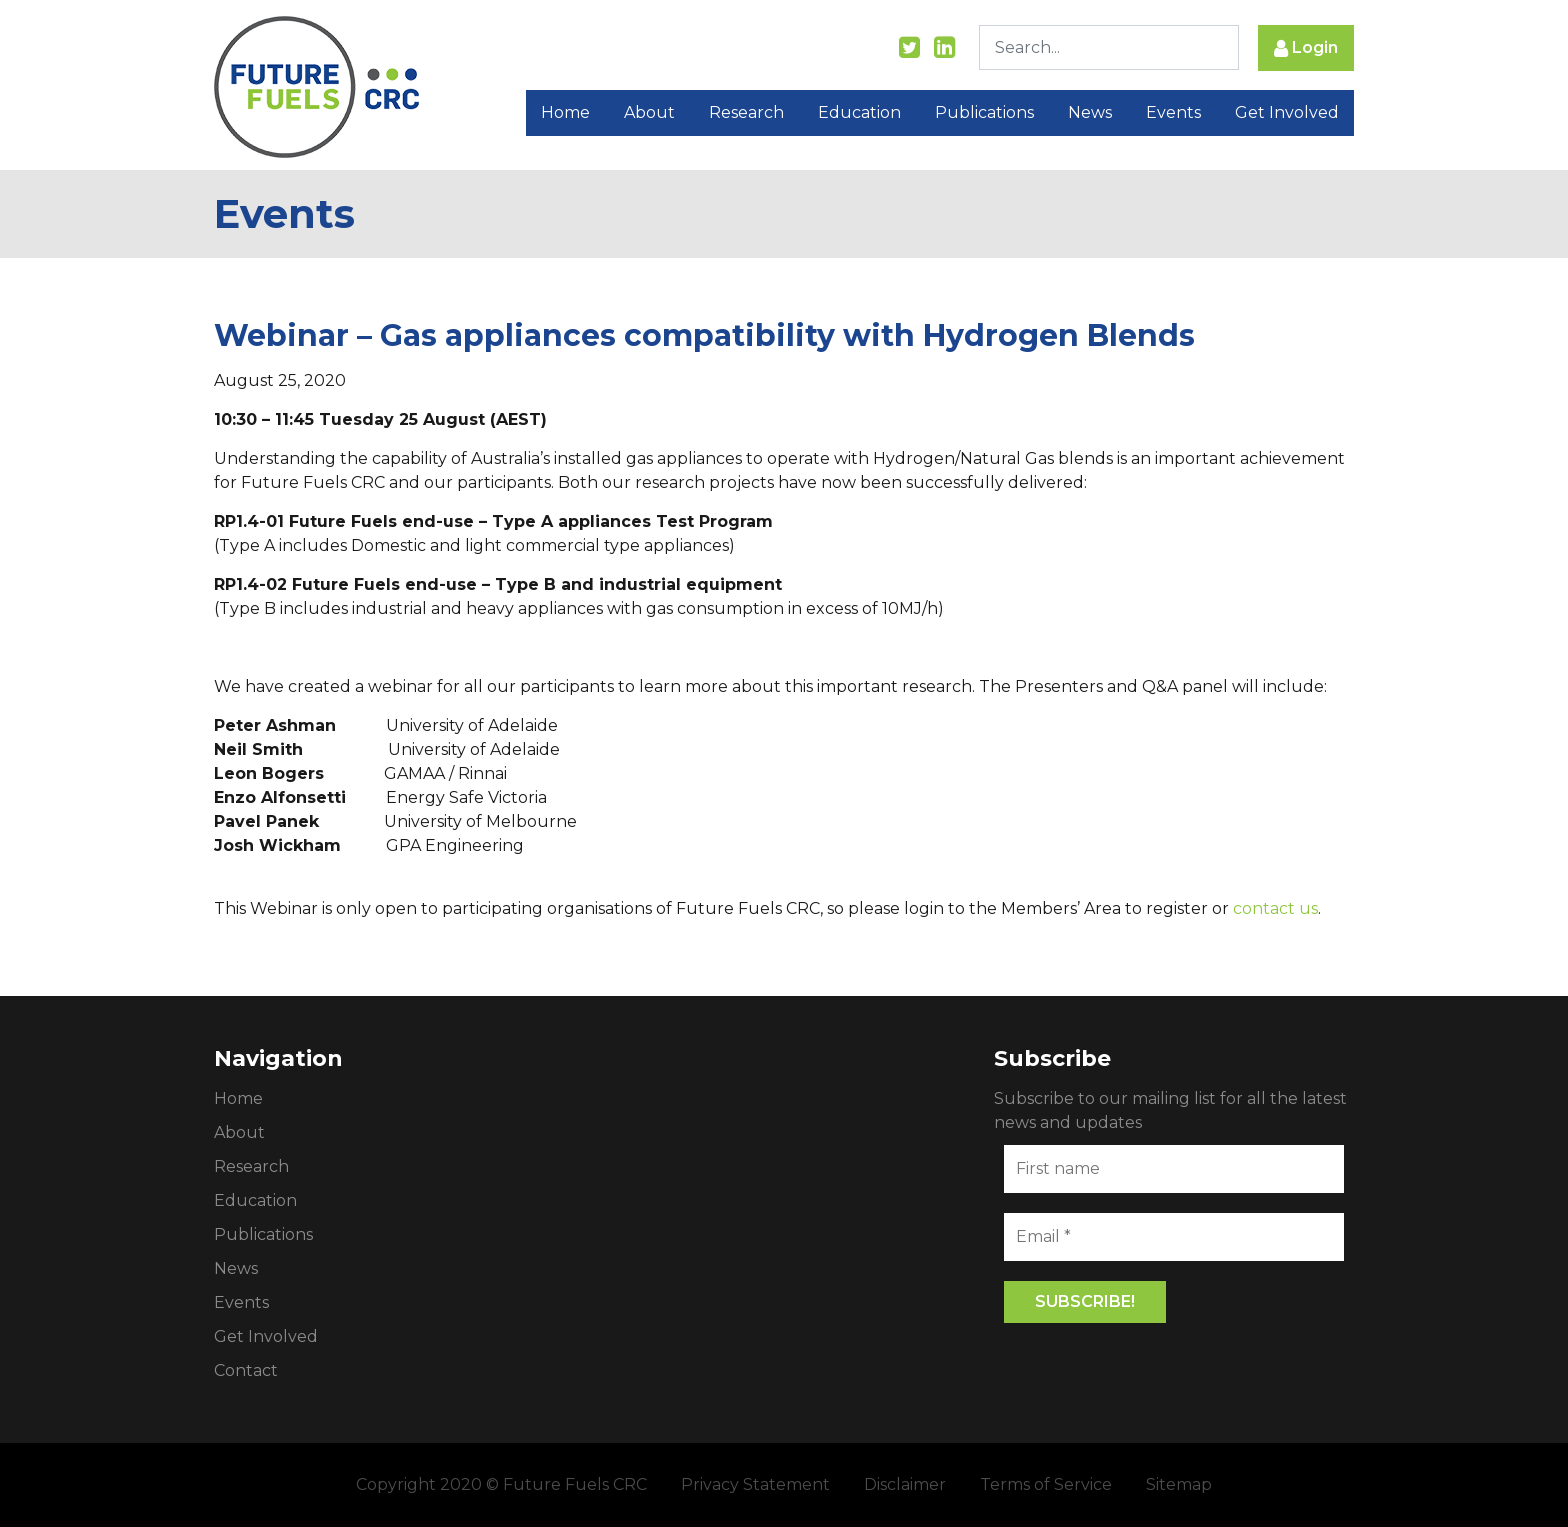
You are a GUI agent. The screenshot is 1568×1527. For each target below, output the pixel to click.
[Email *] (1174, 1237)
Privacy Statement (755, 1484)
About (649, 112)
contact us (1275, 908)
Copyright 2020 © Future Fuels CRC (501, 1484)
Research (746, 112)
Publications (984, 112)
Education (859, 112)
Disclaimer (905, 1484)
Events (1173, 112)
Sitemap (1179, 1484)
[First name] (1174, 1169)
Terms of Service (1046, 1484)
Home (565, 112)
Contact (246, 1370)
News (1090, 112)
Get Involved (1287, 112)
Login (1306, 48)
